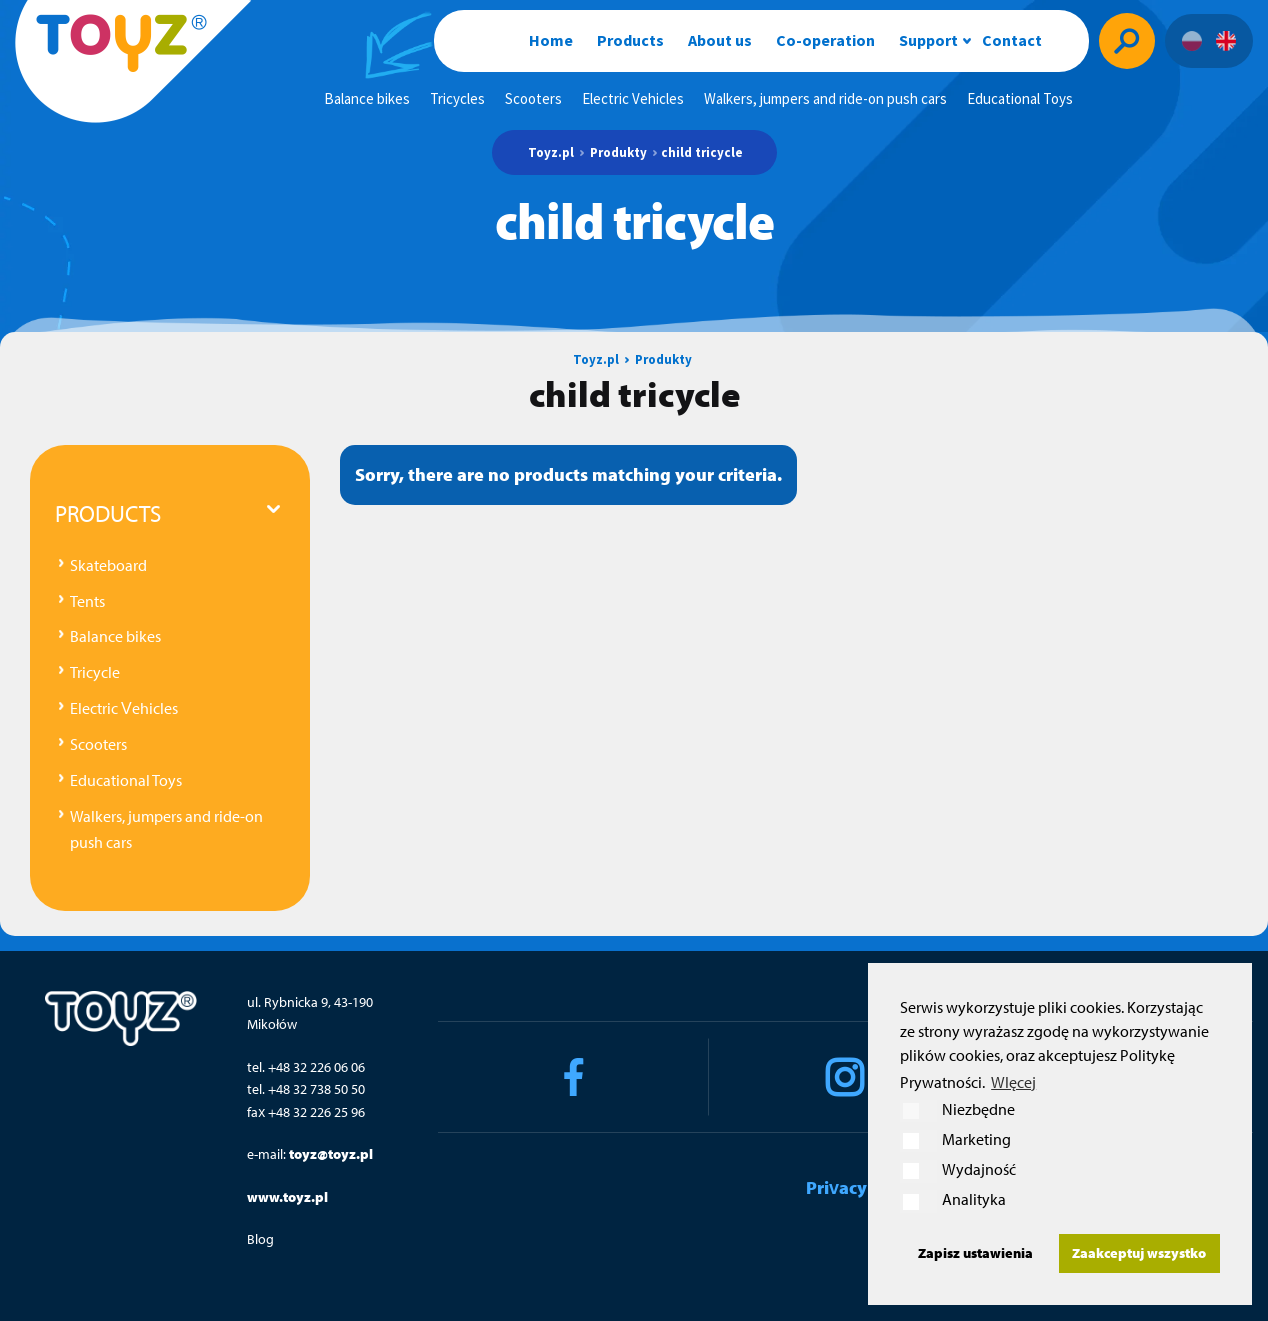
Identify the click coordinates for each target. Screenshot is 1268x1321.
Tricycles (457, 98)
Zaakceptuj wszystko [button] (1139, 1252)
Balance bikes (367, 98)
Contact (1012, 40)
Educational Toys (1020, 98)
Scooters (533, 98)
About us (720, 40)
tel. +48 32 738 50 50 (306, 1089)
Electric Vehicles (633, 98)
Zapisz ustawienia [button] (975, 1252)
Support (928, 40)
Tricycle (95, 672)
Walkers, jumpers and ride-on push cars (825, 98)
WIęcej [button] (1013, 1082)
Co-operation (825, 40)
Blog (260, 1239)
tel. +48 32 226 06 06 (306, 1067)
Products (630, 40)
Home (551, 40)
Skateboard (108, 565)
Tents (87, 601)
